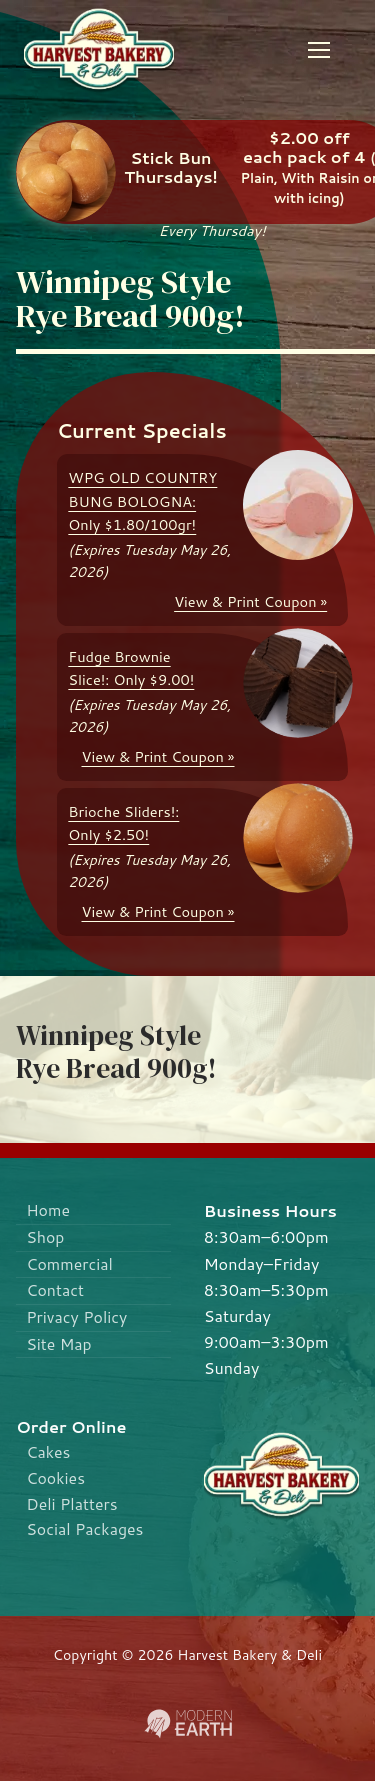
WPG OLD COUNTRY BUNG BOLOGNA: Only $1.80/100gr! (142, 501)
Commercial (70, 1265)
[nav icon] (319, 50)
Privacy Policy (77, 1319)
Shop (45, 1237)
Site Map (59, 1346)
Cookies (56, 1478)
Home (48, 1210)
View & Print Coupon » (250, 601)
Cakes (48, 1452)
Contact (55, 1292)
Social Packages (86, 1531)
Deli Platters (72, 1505)
